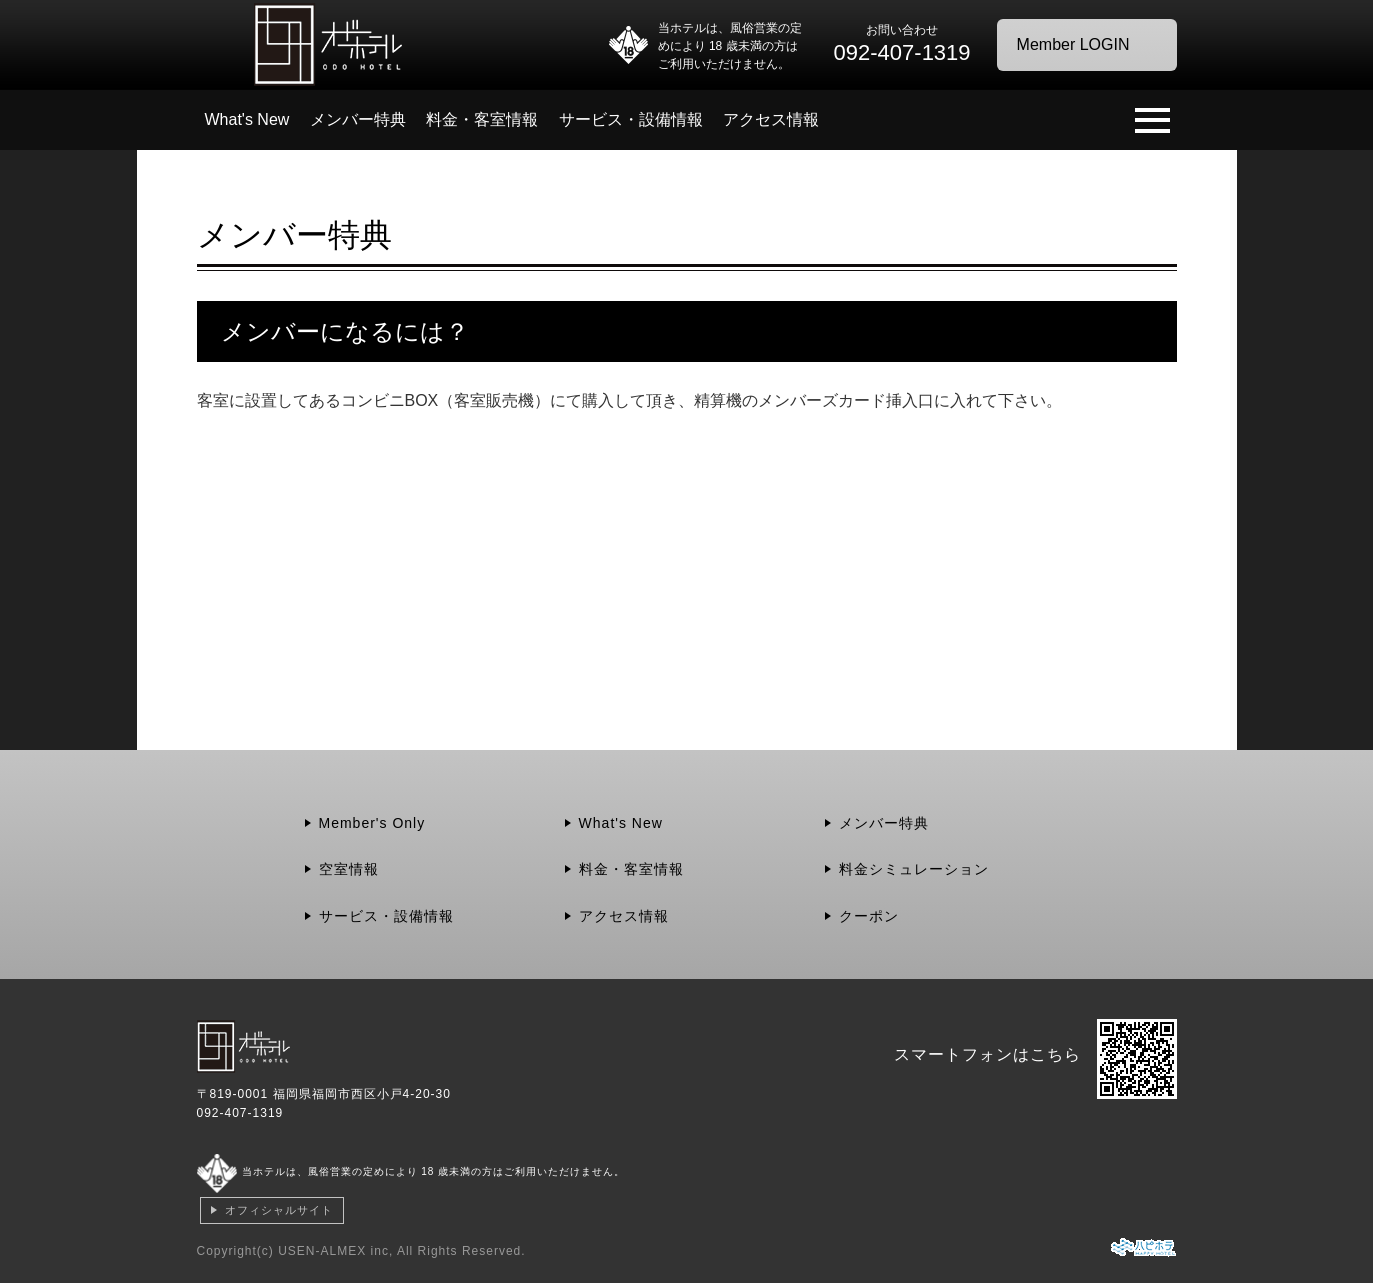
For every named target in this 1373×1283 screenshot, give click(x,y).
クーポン (869, 916)
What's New (247, 119)
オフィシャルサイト (279, 1210)
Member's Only (372, 823)
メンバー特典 (358, 119)
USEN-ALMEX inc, (335, 1251)
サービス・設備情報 (631, 119)
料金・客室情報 (482, 119)
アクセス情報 (771, 119)
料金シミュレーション (914, 869)
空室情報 (349, 869)
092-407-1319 (240, 1113)
